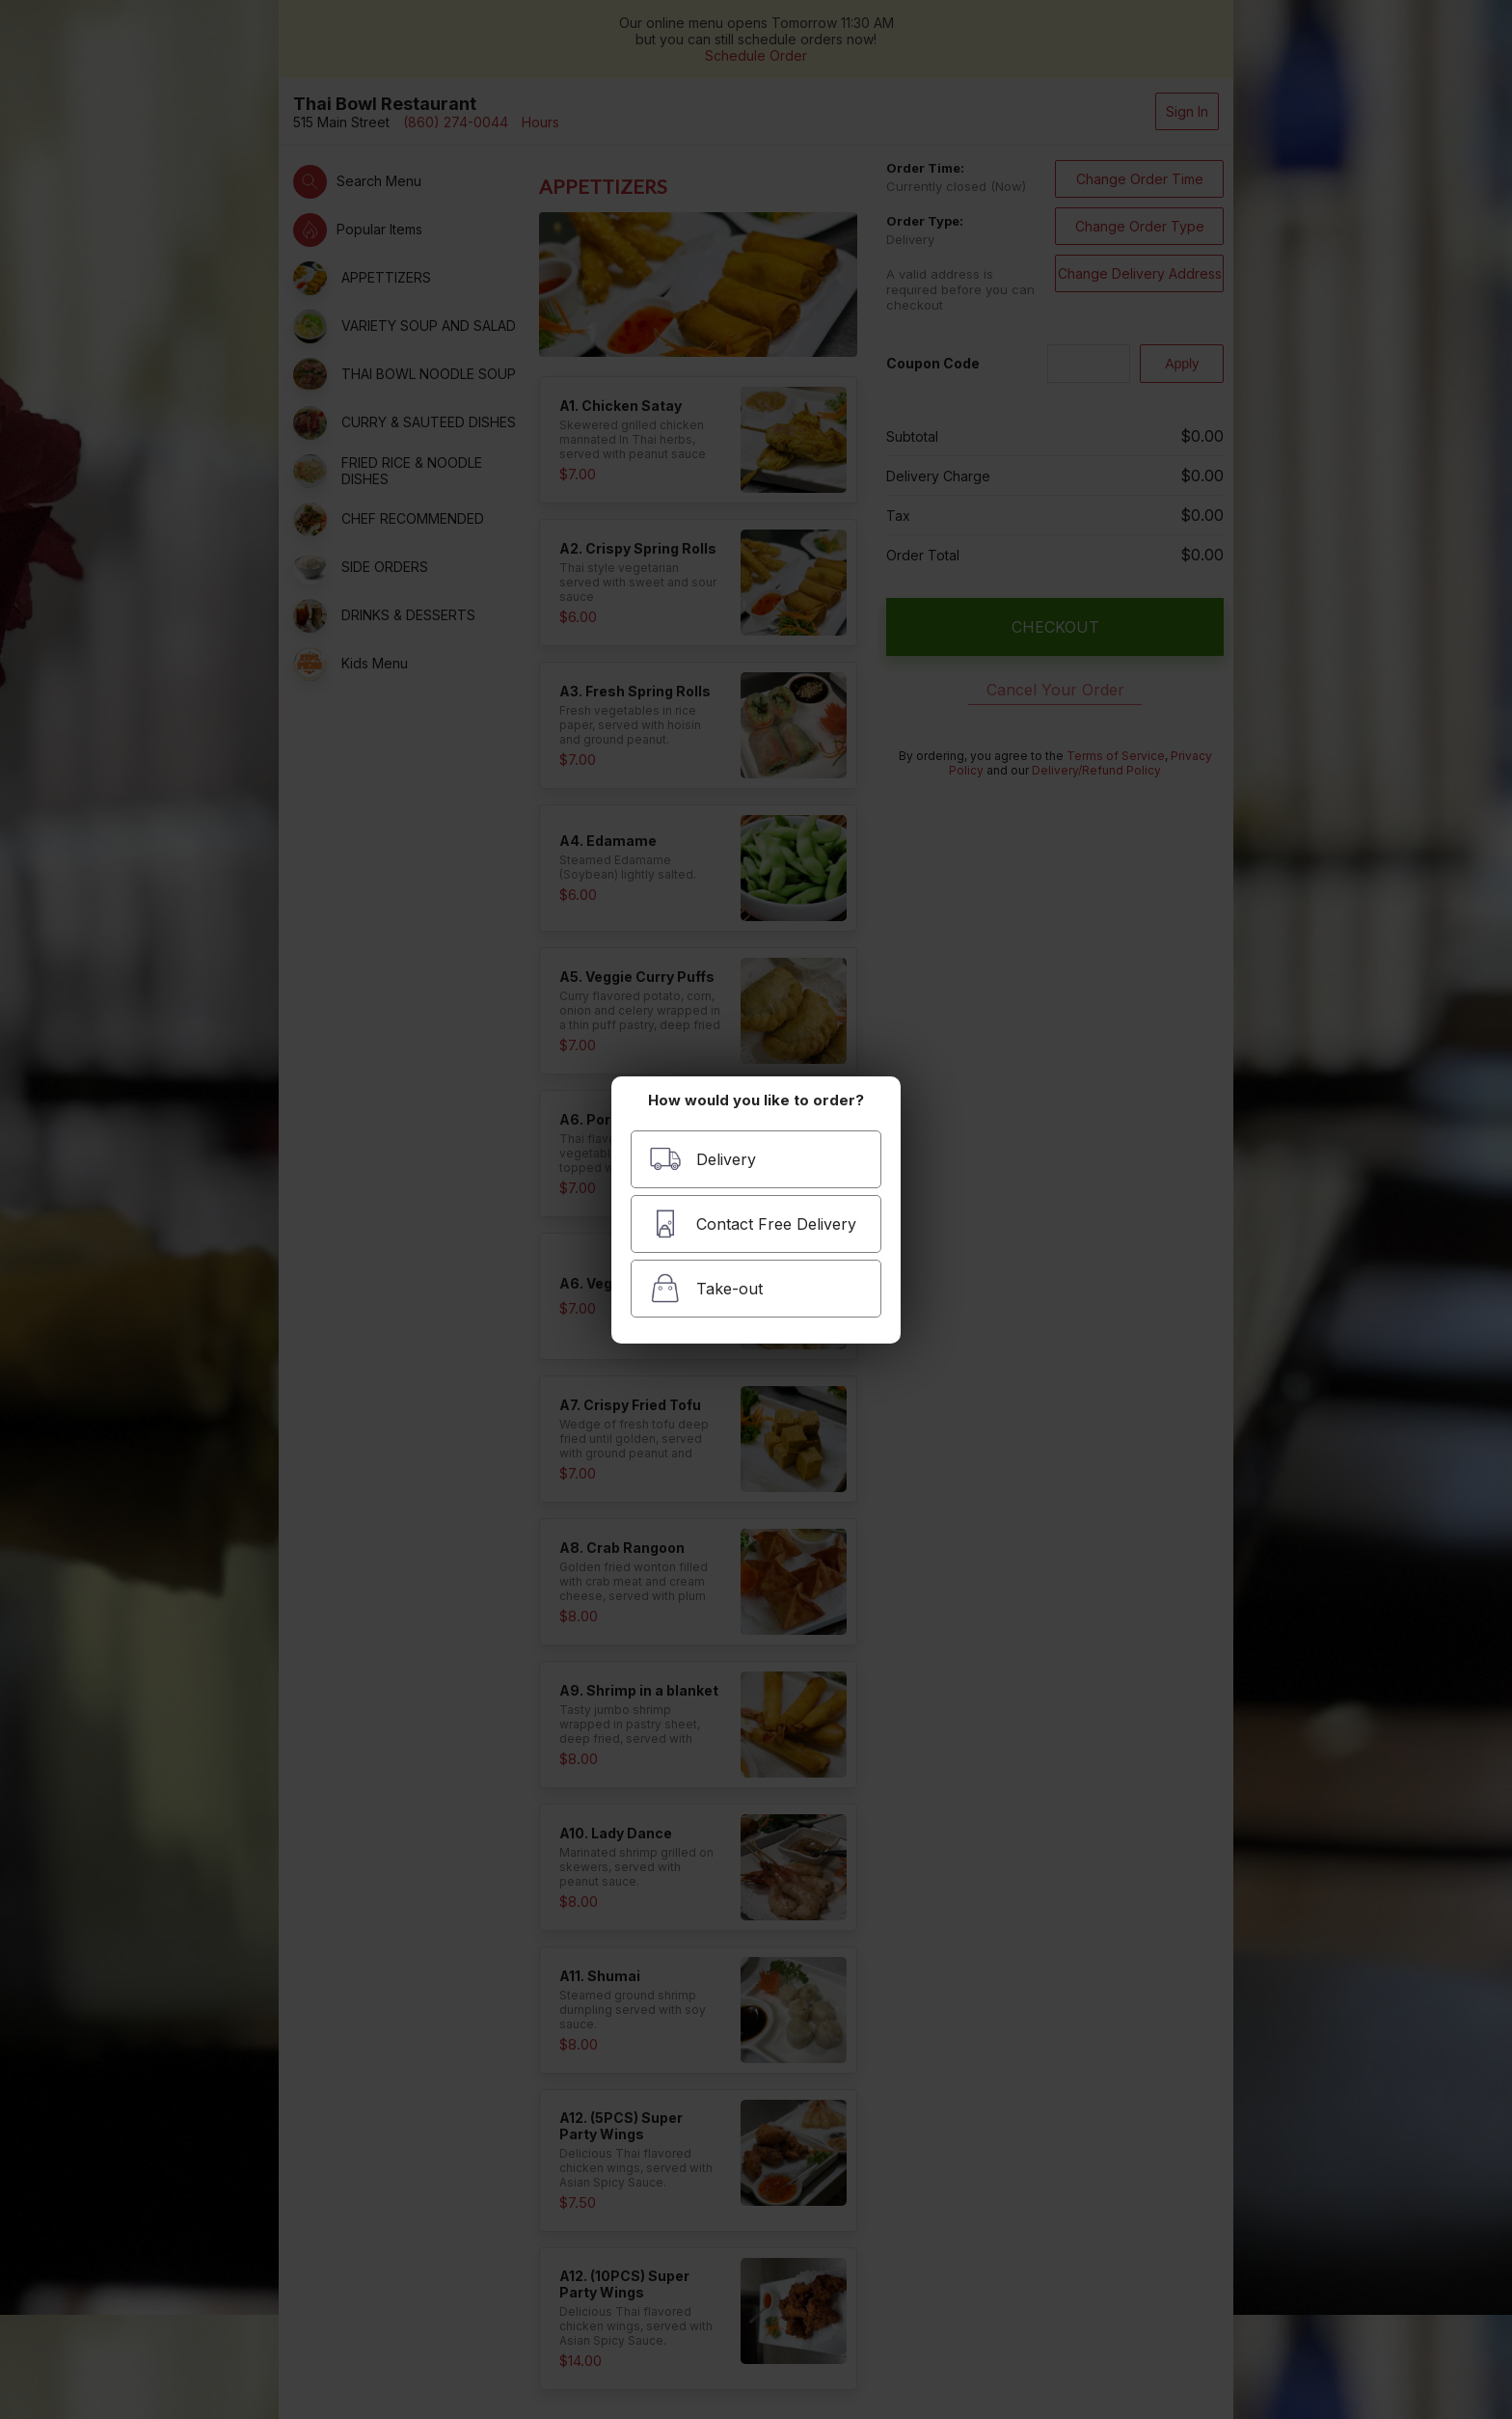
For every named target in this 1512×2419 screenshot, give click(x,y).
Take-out (706, 1288)
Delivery (702, 1159)
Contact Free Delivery (752, 1223)
